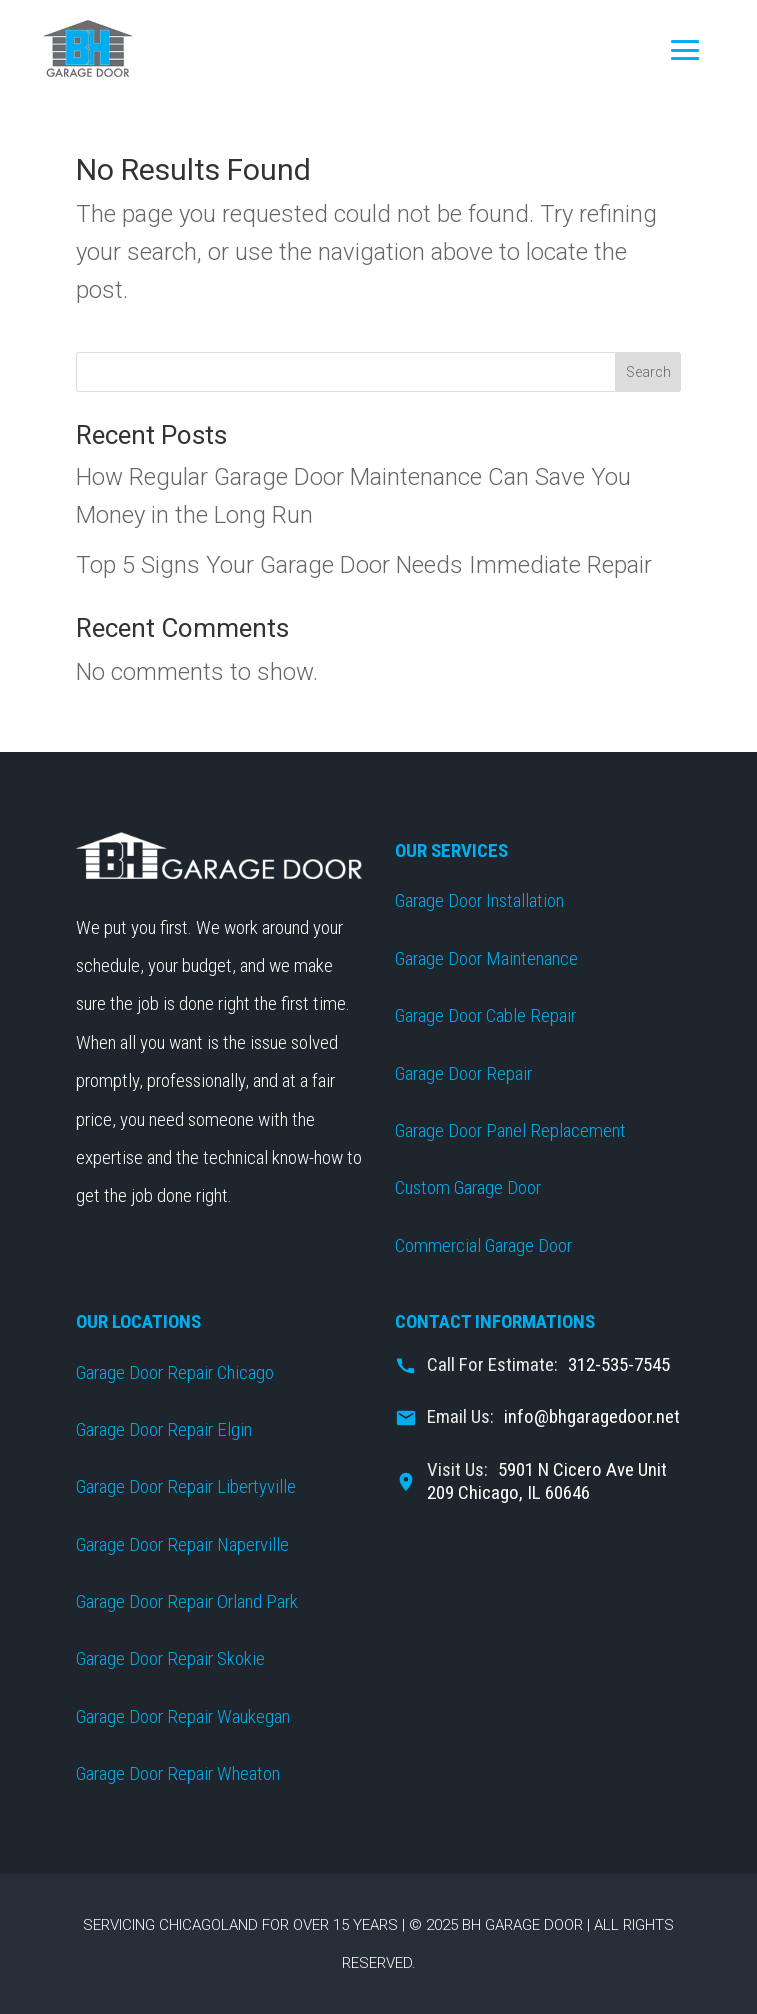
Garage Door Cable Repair (485, 1015)
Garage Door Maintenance (486, 958)
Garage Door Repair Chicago (175, 1372)
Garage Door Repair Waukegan (183, 1716)
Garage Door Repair (463, 1073)
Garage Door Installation (479, 900)
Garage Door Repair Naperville (182, 1544)
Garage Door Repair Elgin (164, 1429)
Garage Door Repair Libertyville (186, 1486)
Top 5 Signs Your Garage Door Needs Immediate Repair (364, 565)
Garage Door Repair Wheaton (178, 1773)
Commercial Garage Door (483, 1245)
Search (648, 372)
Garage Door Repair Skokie (170, 1658)
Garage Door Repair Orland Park (187, 1601)
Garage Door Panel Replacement (510, 1130)
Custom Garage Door (468, 1187)
